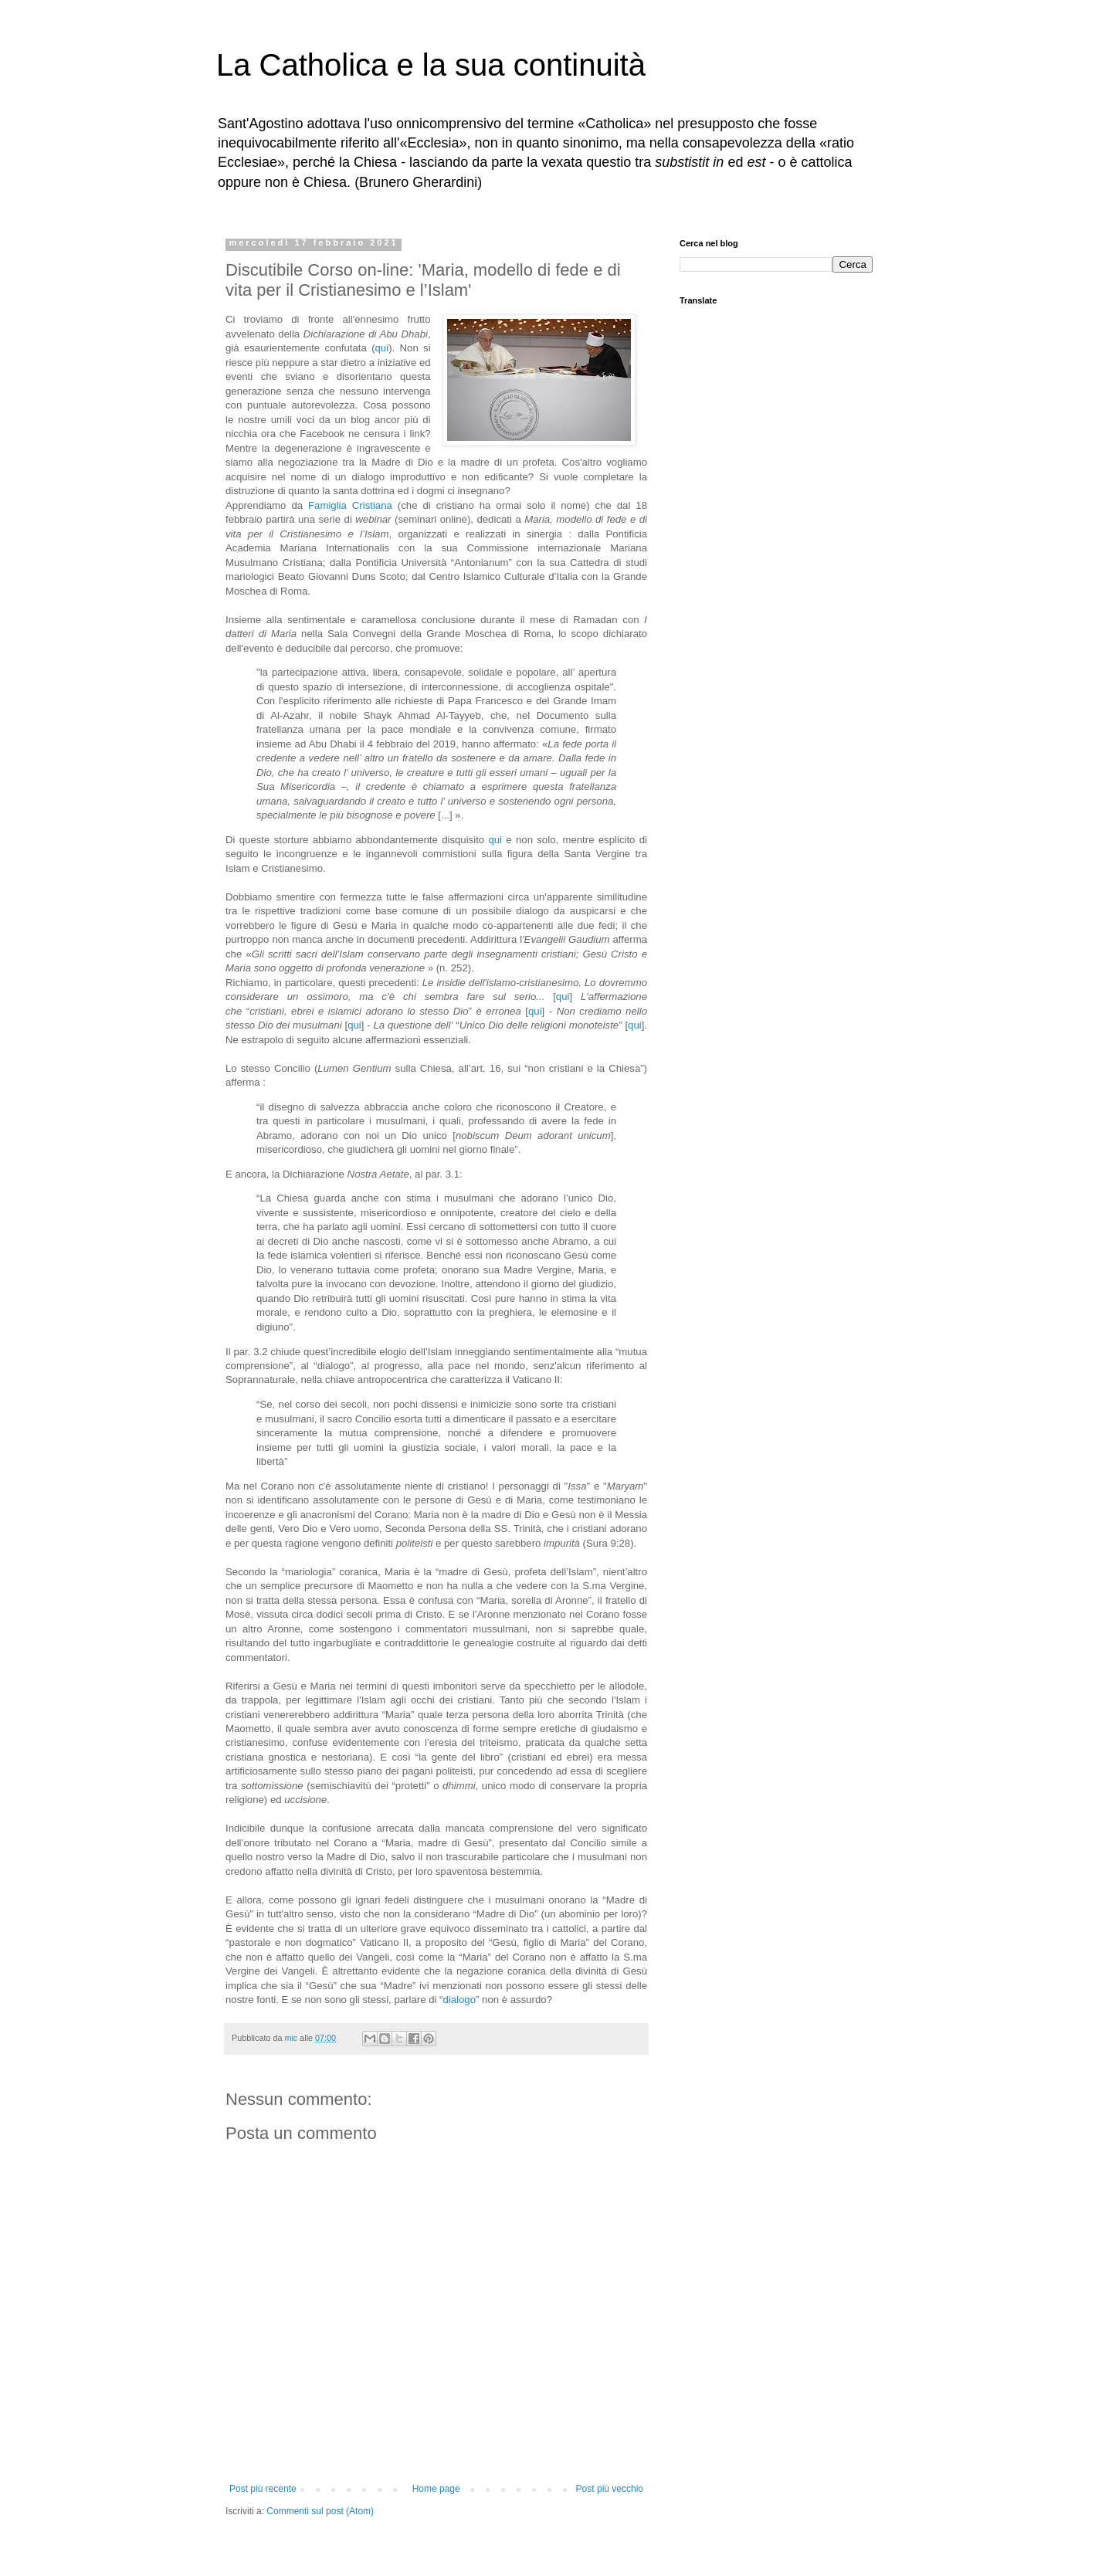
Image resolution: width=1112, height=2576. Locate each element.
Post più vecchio (609, 2488)
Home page (436, 2488)
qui (382, 348)
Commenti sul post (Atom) (320, 2511)
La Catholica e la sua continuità (431, 65)
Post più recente (263, 2488)
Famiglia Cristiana (350, 505)
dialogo (459, 1999)
